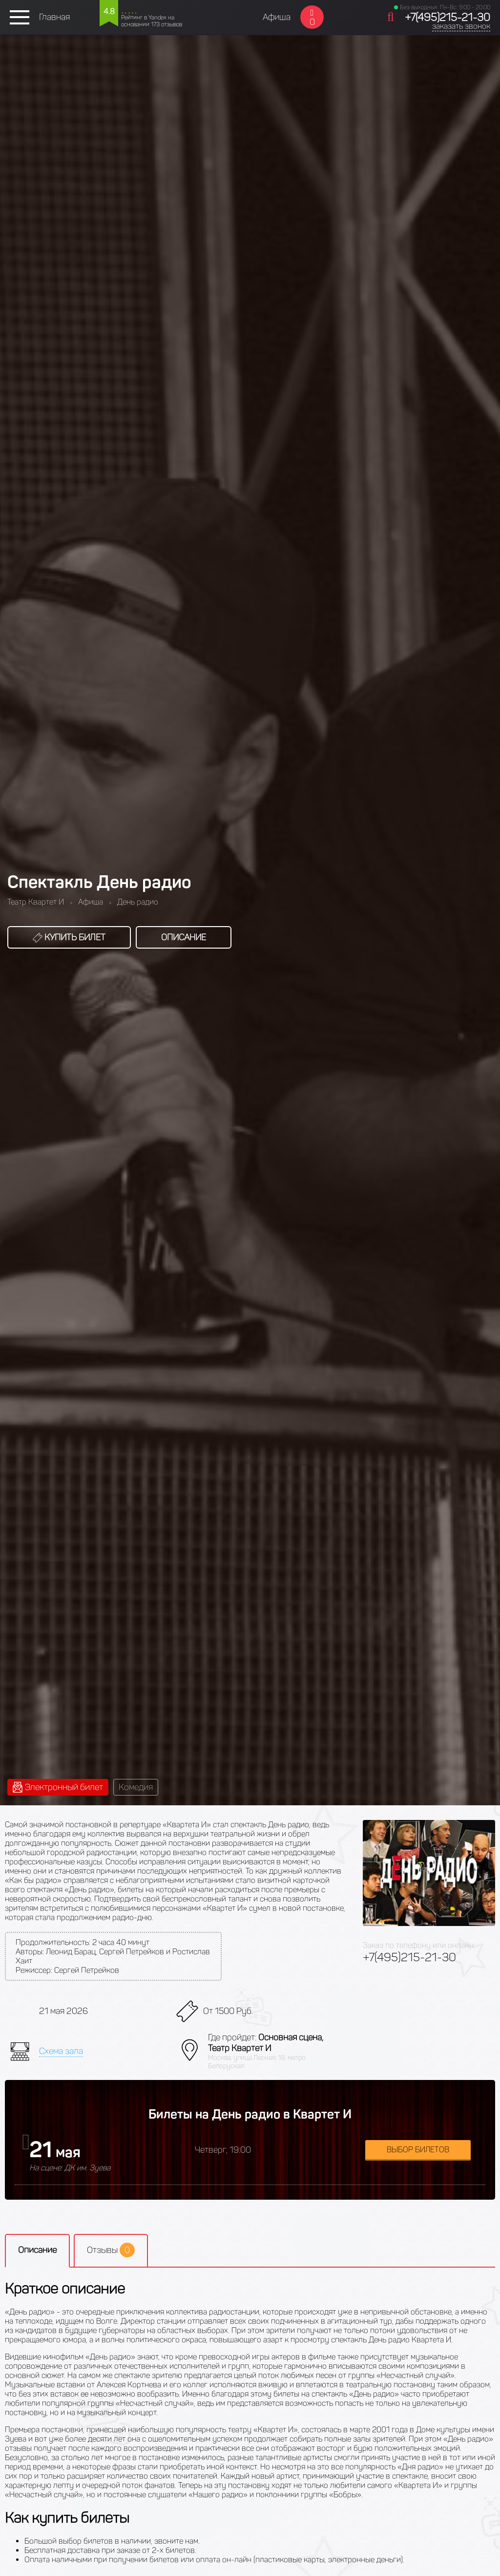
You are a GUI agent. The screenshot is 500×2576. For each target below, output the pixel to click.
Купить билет (69, 937)
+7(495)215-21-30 (447, 17)
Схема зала (61, 2051)
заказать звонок (461, 26)
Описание (183, 937)
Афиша (277, 17)
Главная (54, 17)
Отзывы (111, 2250)
